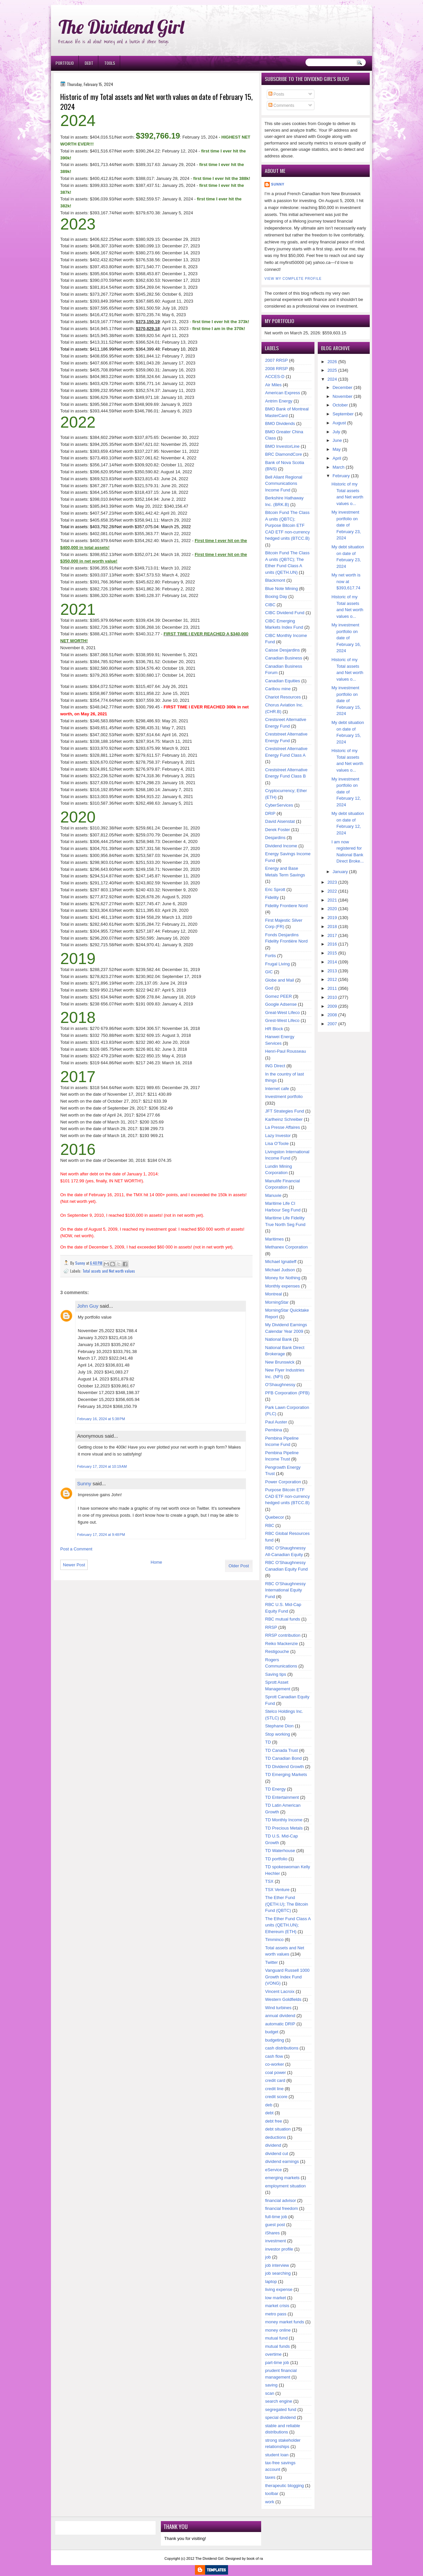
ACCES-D (275, 376)
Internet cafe (277, 1088)
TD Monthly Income (284, 1819)
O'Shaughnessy (280, 1384)
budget (271, 2031)
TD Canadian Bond (283, 1758)
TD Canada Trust (281, 1750)
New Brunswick (280, 1362)
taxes (270, 2477)
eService (273, 2169)
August (339, 422)
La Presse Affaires (282, 1127)
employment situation (285, 2185)
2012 (332, 979)
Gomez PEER (278, 996)
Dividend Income (281, 845)
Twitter (271, 1962)
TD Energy (275, 1789)
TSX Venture (277, 1889)
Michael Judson (280, 1269)
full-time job (276, 2216)
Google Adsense (281, 1004)
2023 (332, 882)
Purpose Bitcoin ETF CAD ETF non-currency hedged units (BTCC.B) (287, 1496)
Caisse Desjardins (282, 650)
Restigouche (277, 1651)
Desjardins (275, 837)
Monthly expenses (282, 1286)
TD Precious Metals (284, 1828)
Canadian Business (283, 657)
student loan (277, 2454)
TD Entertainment (282, 1797)
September (343, 413)
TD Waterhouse (280, 1850)
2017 (332, 935)
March (339, 467)
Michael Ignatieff (280, 1261)
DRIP (270, 813)
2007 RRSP (276, 360)
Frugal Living (277, 963)
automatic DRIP (280, 2023)
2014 (332, 961)
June (337, 440)
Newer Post (74, 1564)
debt (269, 2112)
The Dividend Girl (121, 26)
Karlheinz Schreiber (284, 1119)
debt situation (278, 2129)
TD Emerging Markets (286, 1774)
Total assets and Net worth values (108, 1271)
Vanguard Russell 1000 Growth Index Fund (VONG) (287, 1977)
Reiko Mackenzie (281, 1643)
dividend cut (276, 2153)
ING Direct (275, 1065)
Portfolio (65, 63)
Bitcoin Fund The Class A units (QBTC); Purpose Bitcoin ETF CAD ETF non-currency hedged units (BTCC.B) (287, 525)
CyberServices (279, 805)
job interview (277, 2265)
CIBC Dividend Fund (285, 612)
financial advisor (280, 2200)
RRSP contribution (283, 1635)
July (336, 431)
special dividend (280, 2417)
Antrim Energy (278, 401)
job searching (278, 2273)
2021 (332, 900)
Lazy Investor (278, 1135)
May (337, 449)
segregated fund (280, 2409)
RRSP (271, 1627)
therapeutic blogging (284, 2485)
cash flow (274, 2056)
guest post (275, 2224)
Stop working (277, 1734)
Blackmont (275, 580)
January (340, 871)
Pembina (273, 1429)
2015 (332, 952)
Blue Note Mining (281, 588)
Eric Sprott (275, 889)
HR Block (274, 1028)
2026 (332, 361)
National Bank (278, 1339)
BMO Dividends (280, 423)
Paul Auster (276, 1421)
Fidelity (272, 897)
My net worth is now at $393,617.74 (346, 581)
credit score (276, 2096)
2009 (332, 1006)
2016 (332, 944)
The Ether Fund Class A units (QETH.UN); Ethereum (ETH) (287, 1925)
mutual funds (277, 2346)
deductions (275, 2137)
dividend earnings (282, 2161)
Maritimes (274, 1239)
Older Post (239, 1565)
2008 (332, 1014)
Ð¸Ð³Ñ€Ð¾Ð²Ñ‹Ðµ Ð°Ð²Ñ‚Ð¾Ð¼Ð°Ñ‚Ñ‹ (119, 3)
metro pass (275, 2313)
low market (275, 2297)
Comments (281, 105)
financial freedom (281, 2208)
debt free (273, 2121)
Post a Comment (76, 1548)
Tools (109, 63)
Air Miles (273, 384)
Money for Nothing (282, 1277)
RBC (269, 1525)
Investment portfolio (284, 1096)
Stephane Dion (279, 1725)
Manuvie (273, 1195)
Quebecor (274, 1517)
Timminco (274, 1939)
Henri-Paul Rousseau (285, 1051)
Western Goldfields (283, 1999)
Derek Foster (277, 829)
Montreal (273, 1293)
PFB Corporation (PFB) (287, 1392)
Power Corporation (283, 1481)
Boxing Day (276, 596)
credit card (275, 2080)
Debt (89, 63)
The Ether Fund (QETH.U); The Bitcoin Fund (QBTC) (286, 1904)
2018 (332, 926)
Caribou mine (278, 688)
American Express (282, 392)
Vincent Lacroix (280, 1991)
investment (275, 2240)
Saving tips (275, 1674)
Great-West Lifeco (282, 1012)
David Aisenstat (280, 821)
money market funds (284, 2321)
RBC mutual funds (282, 1619)
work (269, 2501)
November (342, 396)
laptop (271, 2281)
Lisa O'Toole (277, 1143)
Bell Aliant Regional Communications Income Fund (283, 483)
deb (268, 2104)
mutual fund (276, 2338)
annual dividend (280, 2015)
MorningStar (277, 1302)
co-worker (274, 2064)
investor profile (279, 2249)
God (269, 988)
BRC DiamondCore (283, 454)
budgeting (274, 2040)
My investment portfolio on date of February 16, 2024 (346, 637)
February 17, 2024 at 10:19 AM (102, 1466)
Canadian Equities (282, 680)
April (337, 458)
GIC (269, 971)
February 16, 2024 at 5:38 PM (101, 1419)
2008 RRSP (276, 368)
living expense (278, 2289)
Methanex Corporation (286, 1247)
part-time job (277, 2362)
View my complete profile (293, 278)
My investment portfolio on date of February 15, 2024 (346, 700)
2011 (332, 988)
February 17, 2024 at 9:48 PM (101, 1535)
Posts (276, 94)
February (341, 475)
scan (269, 2393)
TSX (269, 1881)
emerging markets (282, 2177)
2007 (332, 1023)
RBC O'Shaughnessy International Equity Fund (285, 1590)
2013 (332, 970)
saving (271, 2385)
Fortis (270, 955)
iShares (272, 2232)
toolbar (271, 2493)
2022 (332, 891)
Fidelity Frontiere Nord (286, 905)
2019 (332, 917)
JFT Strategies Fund (284, 1111)
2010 (332, 997)
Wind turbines (278, 2007)
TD (268, 1742)
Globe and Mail (279, 980)
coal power (275, 2072)
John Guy (87, 1306)
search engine (278, 2401)
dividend (273, 2145)
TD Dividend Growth (284, 1766)
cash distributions (281, 2048)
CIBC (270, 604)
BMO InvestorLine (282, 446)
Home (156, 1562)
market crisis (277, 2305)
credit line (274, 2088)
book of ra (255, 2558)
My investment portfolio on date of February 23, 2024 (346, 525)
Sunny (84, 1483)
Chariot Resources (283, 697)
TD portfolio (276, 1858)
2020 (332, 908)
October (340, 404)
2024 (332, 379)
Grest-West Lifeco (282, 1020)
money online (278, 2330)
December (342, 387)
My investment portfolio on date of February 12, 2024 (346, 792)
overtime (273, 2354)
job (268, 2257)
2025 (332, 370)
